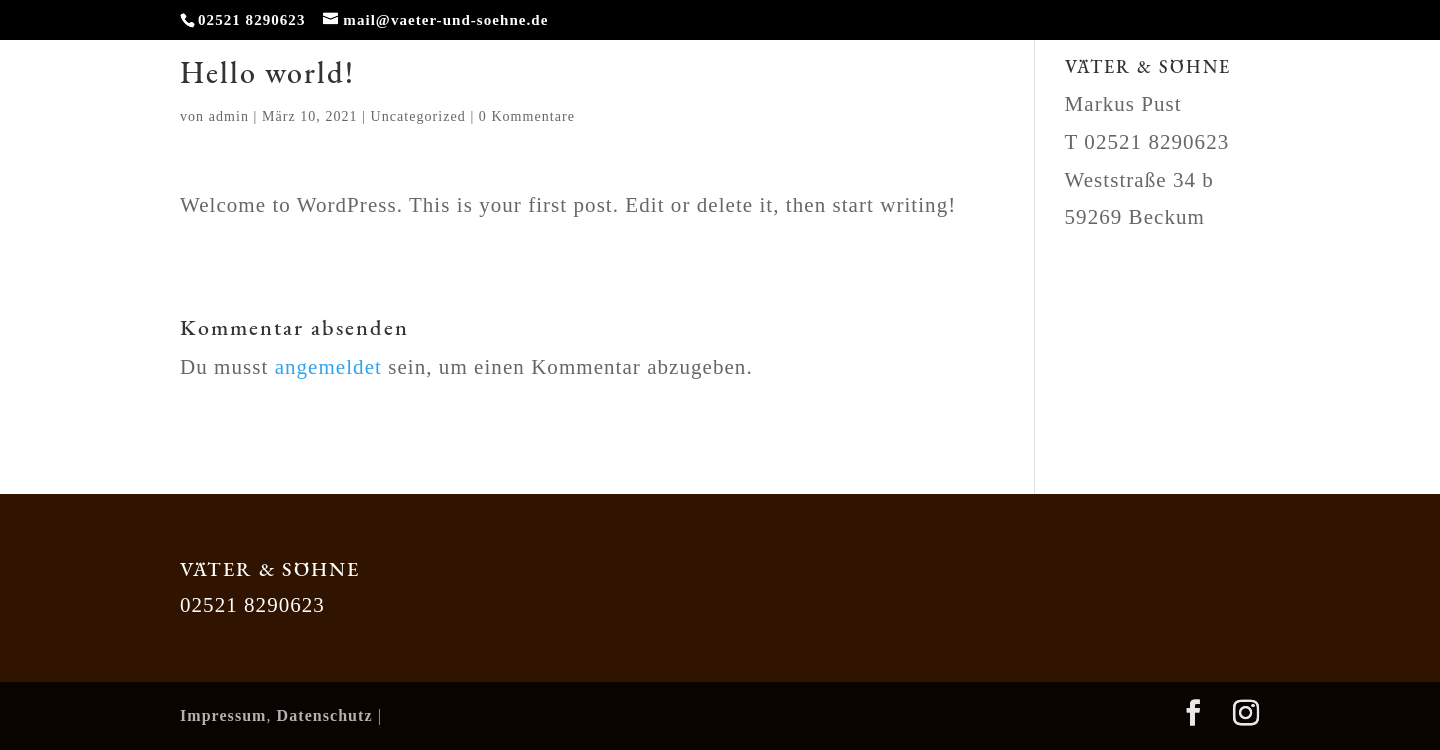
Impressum (223, 715)
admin (229, 116)
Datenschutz (325, 715)
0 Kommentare (527, 116)
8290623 (1188, 142)
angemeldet (328, 367)
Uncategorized (418, 116)
